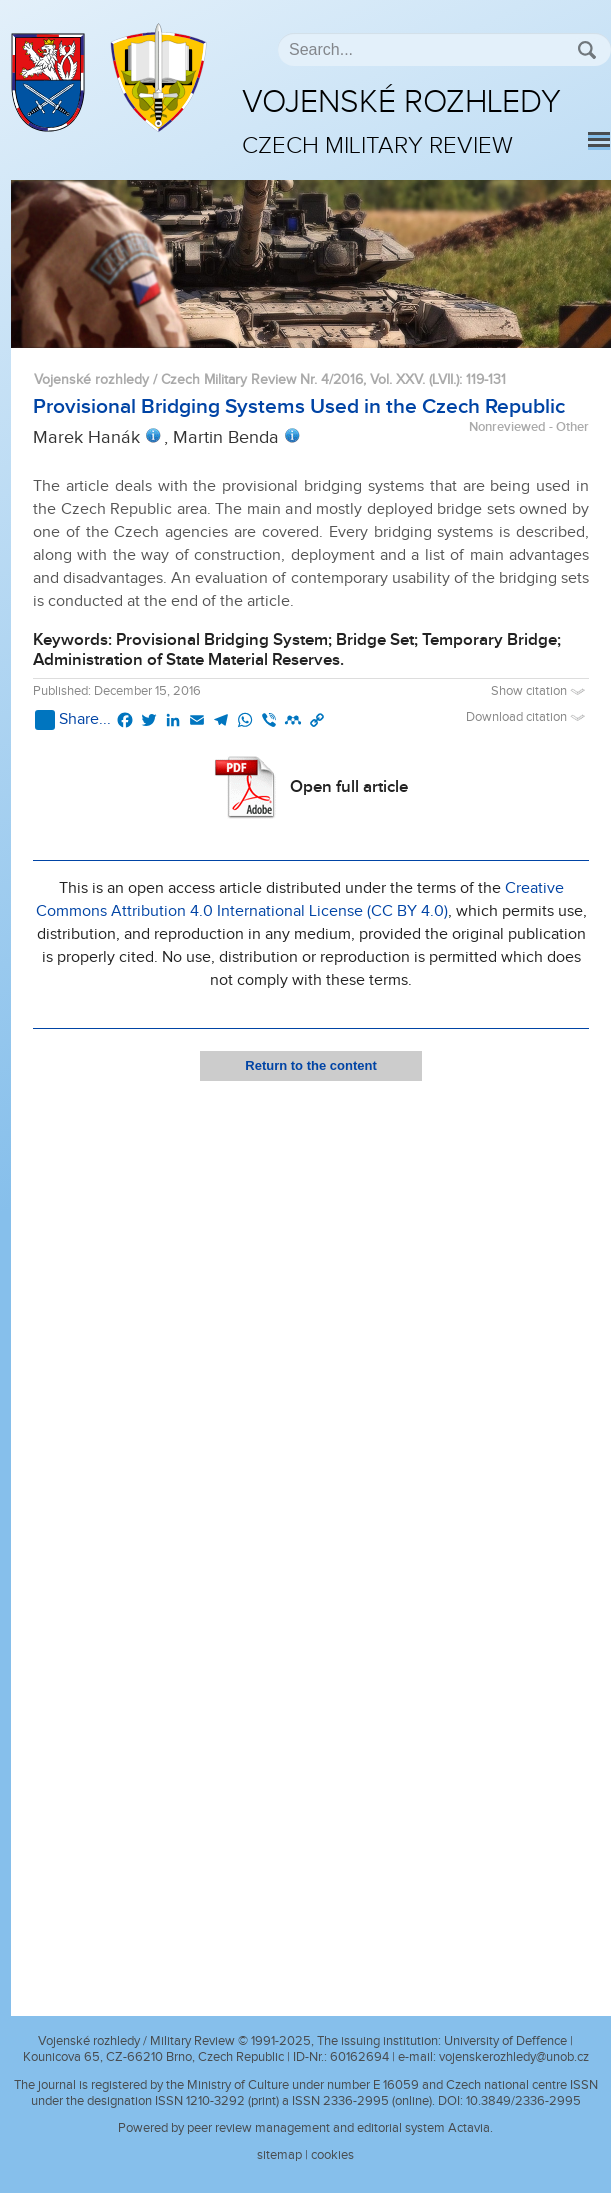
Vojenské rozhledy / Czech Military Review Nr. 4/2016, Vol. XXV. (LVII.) (246, 379)
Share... (73, 720)
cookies (332, 2155)
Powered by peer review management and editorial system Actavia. (305, 2128)
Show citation (540, 691)
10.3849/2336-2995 (523, 2101)
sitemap (279, 2155)
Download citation (527, 717)
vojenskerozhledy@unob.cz (514, 2057)
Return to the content (310, 1065)
